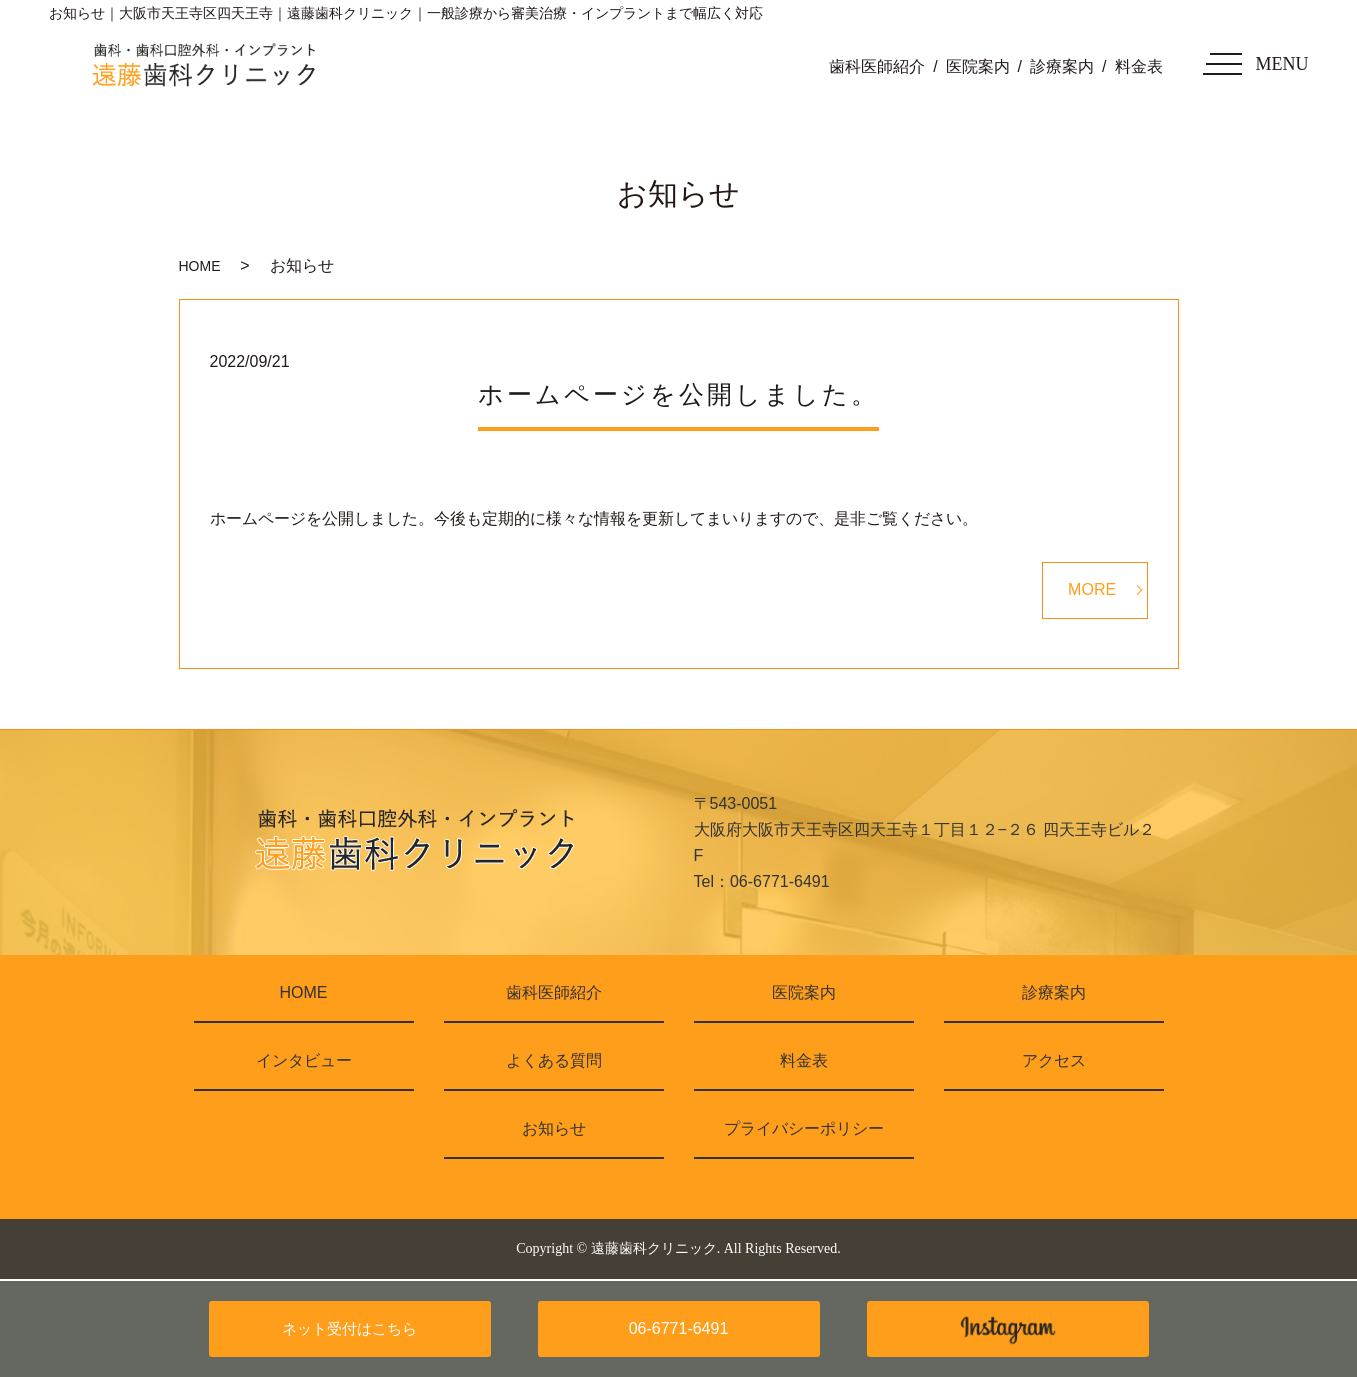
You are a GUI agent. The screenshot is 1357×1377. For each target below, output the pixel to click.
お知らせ (554, 1128)
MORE (1092, 589)
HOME (200, 266)
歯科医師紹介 (877, 66)
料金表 (1139, 66)
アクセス (1054, 1060)
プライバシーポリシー (804, 1128)
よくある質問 (554, 1060)
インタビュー (304, 1060)
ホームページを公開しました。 (678, 394)
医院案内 (978, 66)
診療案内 (1062, 66)
